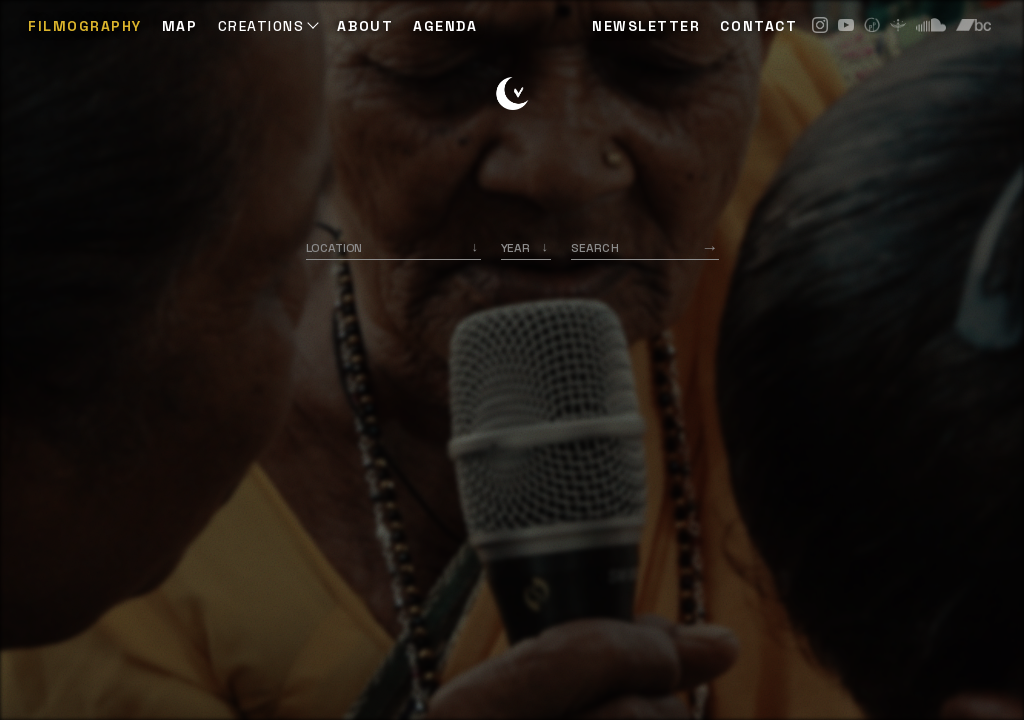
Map (180, 26)
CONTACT (758, 26)
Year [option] (515, 248)
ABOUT (365, 26)
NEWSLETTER (646, 26)
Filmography (85, 26)
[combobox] (393, 248)
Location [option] (334, 248)
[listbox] (526, 248)
